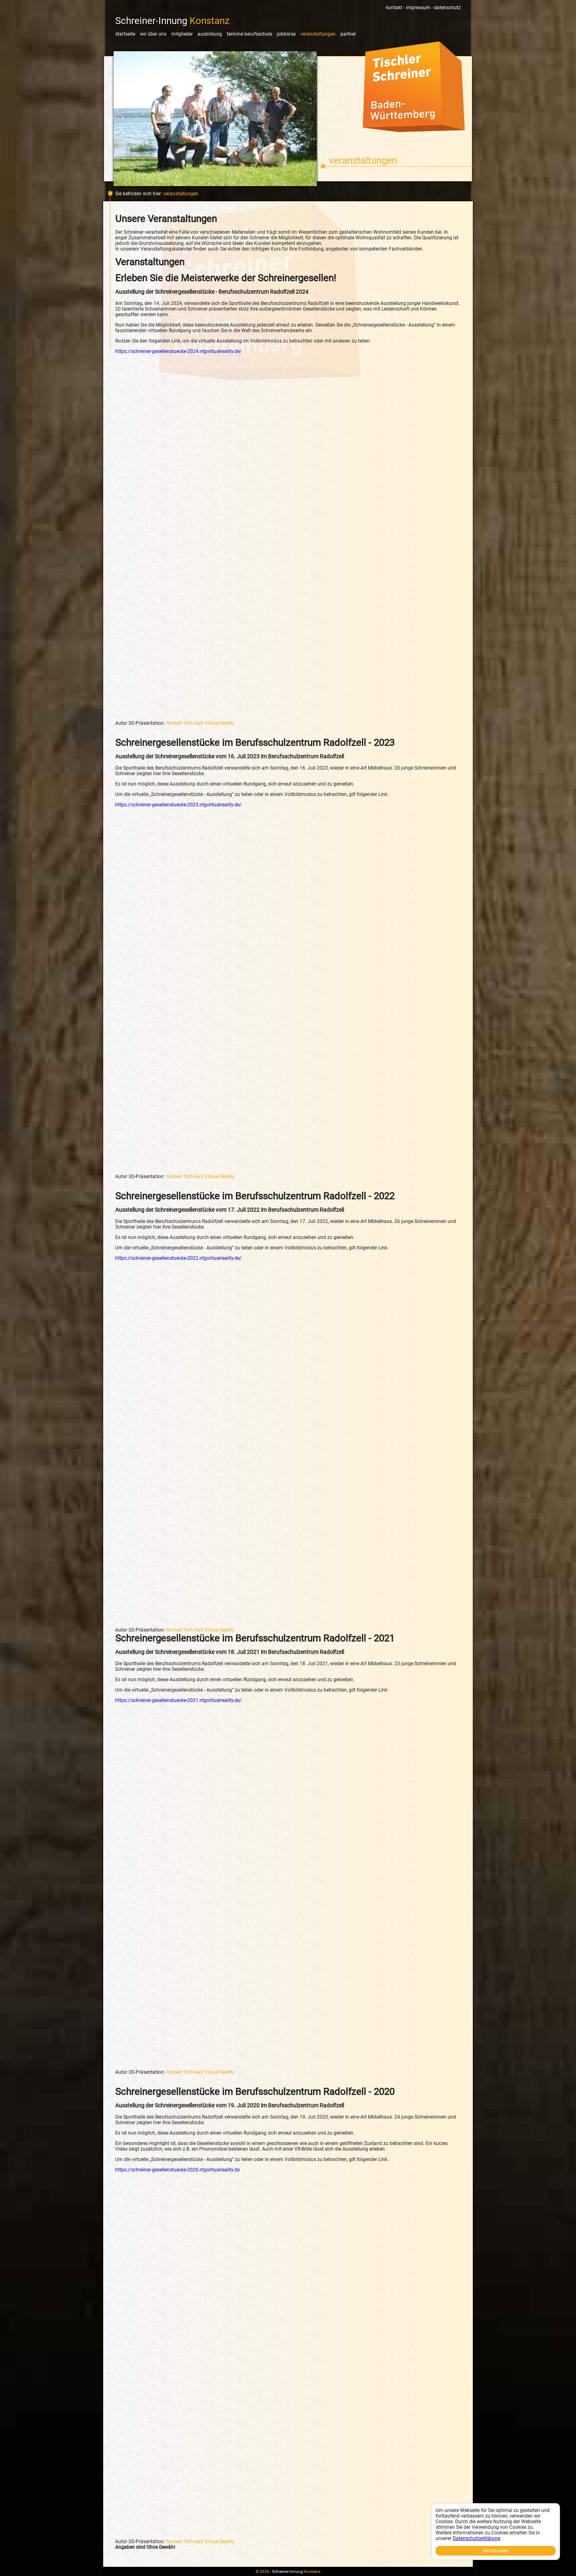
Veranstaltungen (318, 34)
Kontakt (394, 7)
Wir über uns (153, 34)
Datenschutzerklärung (476, 2538)
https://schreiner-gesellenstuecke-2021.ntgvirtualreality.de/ (178, 1700)
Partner (348, 34)
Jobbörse (286, 34)
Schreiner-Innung (172, 20)
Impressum (418, 7)
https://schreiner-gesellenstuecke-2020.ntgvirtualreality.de (177, 2170)
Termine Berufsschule (249, 34)
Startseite (125, 34)
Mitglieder (182, 34)
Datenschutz (447, 7)
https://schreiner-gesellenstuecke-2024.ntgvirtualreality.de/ (178, 351)
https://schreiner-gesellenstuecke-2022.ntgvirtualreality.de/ (178, 1258)
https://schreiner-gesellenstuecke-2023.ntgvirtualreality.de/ (178, 805)
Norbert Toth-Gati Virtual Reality (200, 723)
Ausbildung (210, 34)
